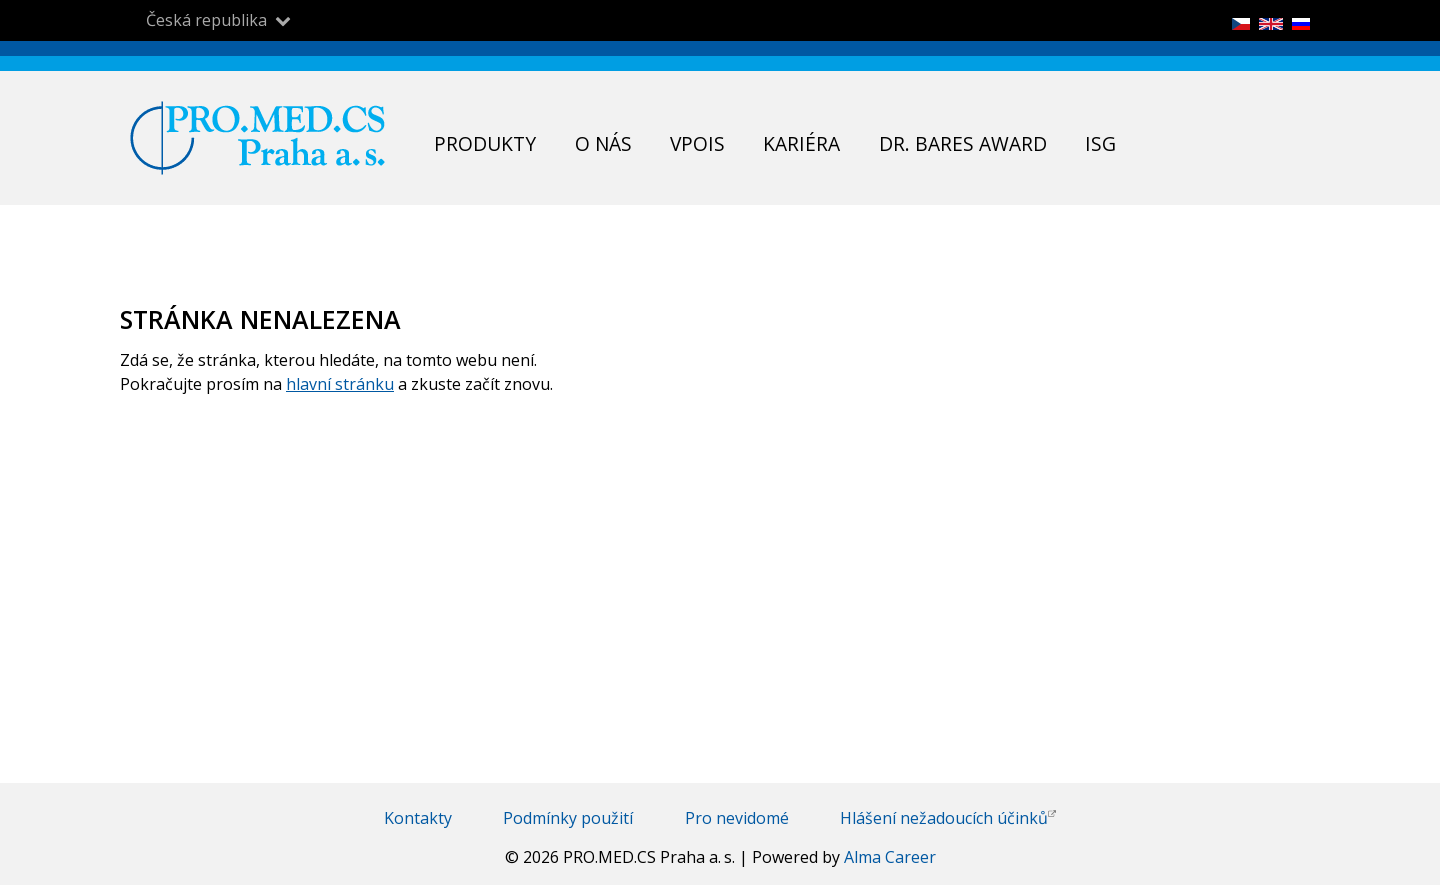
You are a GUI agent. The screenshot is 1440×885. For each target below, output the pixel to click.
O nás (603, 143)
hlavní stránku (340, 384)
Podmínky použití (568, 818)
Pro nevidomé (737, 818)
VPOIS (697, 143)
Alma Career (890, 857)
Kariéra (801, 143)
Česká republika (206, 20)
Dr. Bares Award (963, 143)
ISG (1100, 143)
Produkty (485, 143)
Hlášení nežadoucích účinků (948, 818)
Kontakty (418, 818)
